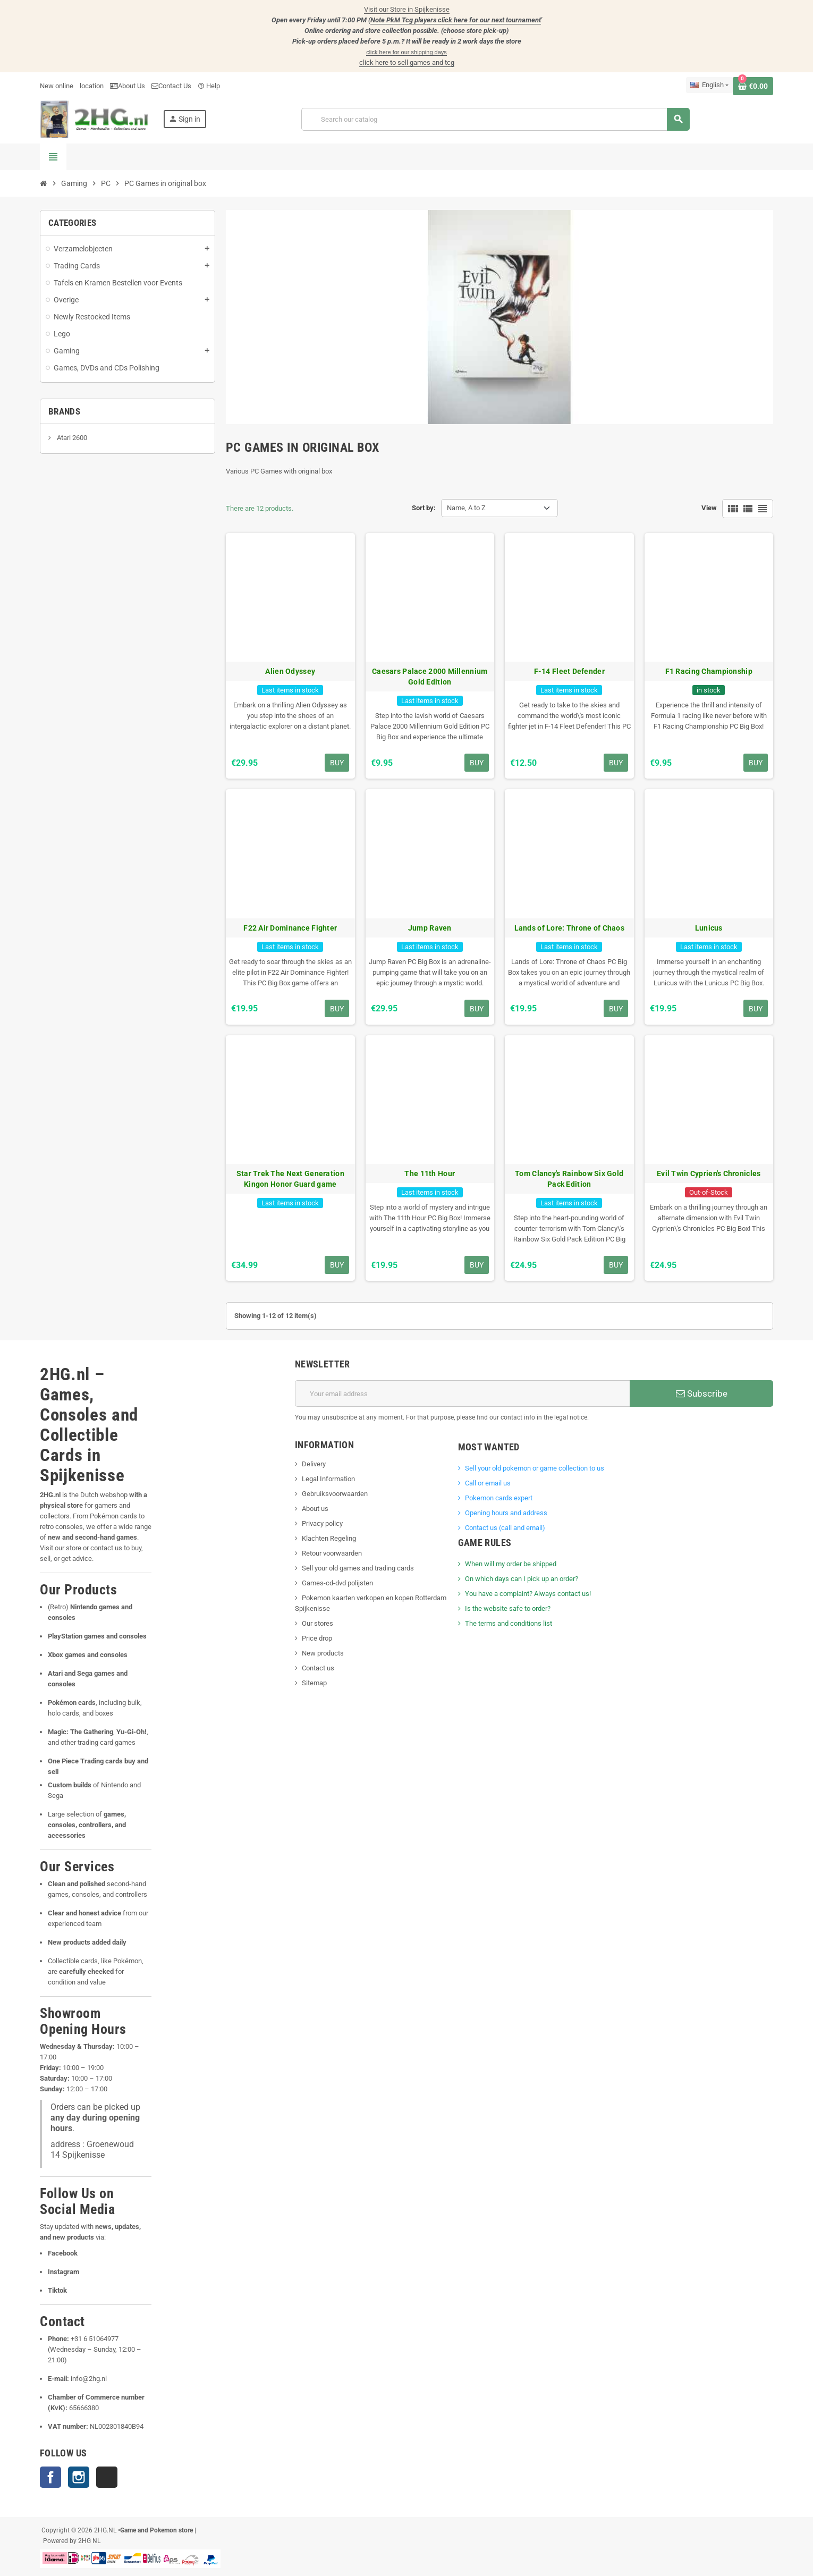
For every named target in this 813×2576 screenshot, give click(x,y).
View (709, 508)
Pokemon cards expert (498, 1498)
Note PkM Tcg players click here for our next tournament (455, 20)
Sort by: (424, 508)
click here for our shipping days (406, 52)
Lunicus (709, 928)
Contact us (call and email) (505, 1528)
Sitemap (314, 1683)
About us (315, 1509)
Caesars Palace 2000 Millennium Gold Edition (429, 676)
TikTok (106, 2477)
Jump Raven (430, 928)
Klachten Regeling (329, 1538)
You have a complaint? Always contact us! (528, 1594)
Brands (64, 411)
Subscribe (701, 1393)
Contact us (318, 1668)
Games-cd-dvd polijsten (337, 1583)
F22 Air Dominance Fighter (290, 928)
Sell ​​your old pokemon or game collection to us (534, 1468)
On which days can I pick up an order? (521, 1579)
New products (323, 1653)
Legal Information (328, 1479)
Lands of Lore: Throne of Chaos (569, 928)
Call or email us (488, 1483)
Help (209, 86)
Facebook (50, 2477)
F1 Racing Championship (708, 671)
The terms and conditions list (508, 1623)
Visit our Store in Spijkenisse (407, 9)
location (92, 86)
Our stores (317, 1623)
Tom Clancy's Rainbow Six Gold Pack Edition (569, 1178)
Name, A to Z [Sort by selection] (466, 508)
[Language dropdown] (709, 85)
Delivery (314, 1464)
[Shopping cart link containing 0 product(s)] (753, 86)
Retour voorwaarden (332, 1553)
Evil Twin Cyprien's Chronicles (708, 1173)
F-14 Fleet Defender (569, 671)
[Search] (495, 119)
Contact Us (171, 86)
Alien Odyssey (290, 671)
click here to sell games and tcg (406, 62)
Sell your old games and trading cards (358, 1568)
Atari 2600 (71, 438)
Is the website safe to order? (508, 1608)
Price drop (317, 1638)
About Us (127, 86)
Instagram (78, 2477)
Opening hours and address (506, 1513)
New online (56, 86)
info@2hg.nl (89, 2379)
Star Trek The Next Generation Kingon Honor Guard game (290, 1178)
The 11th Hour (429, 1173)
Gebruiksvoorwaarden (335, 1494)
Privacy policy (322, 1523)
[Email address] (462, 1393)
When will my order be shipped (510, 1564)
